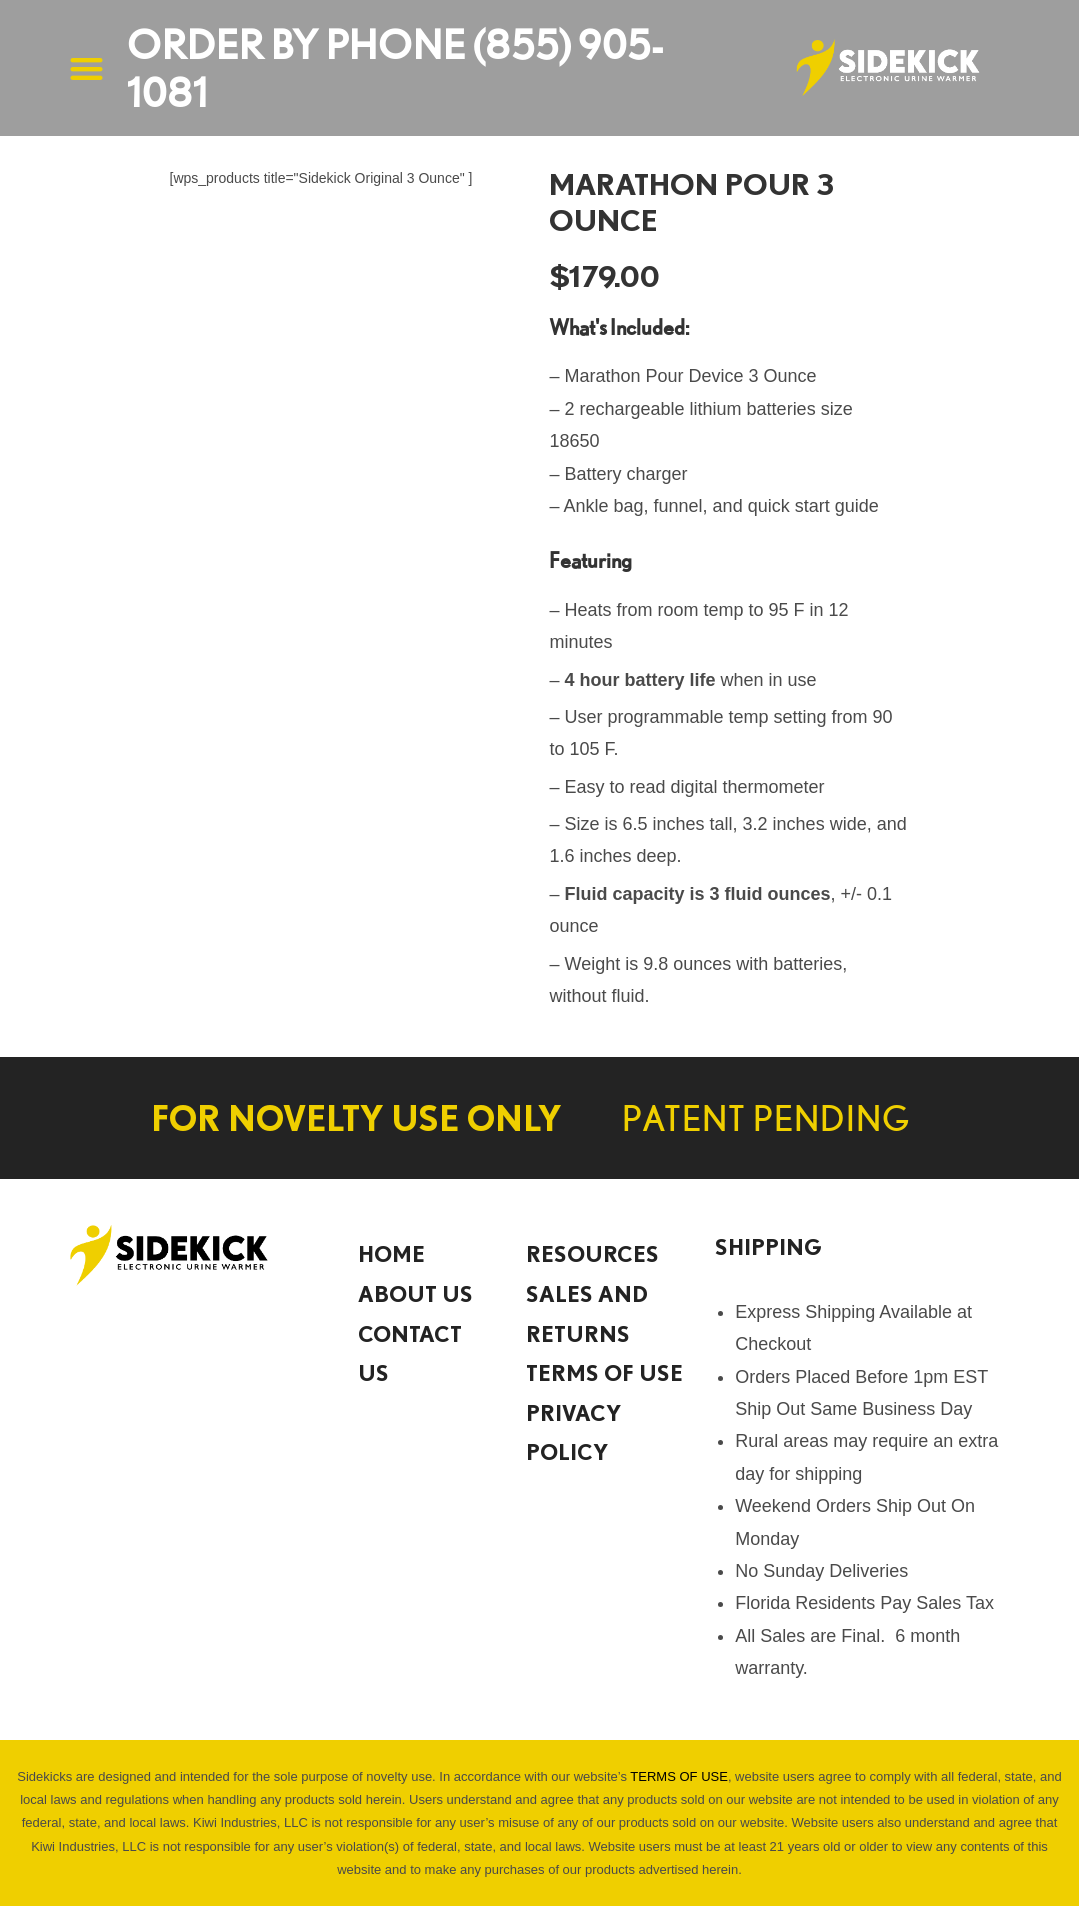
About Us (415, 1293)
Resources (592, 1253)
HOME (391, 1253)
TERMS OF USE (604, 1372)
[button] (86, 68)
